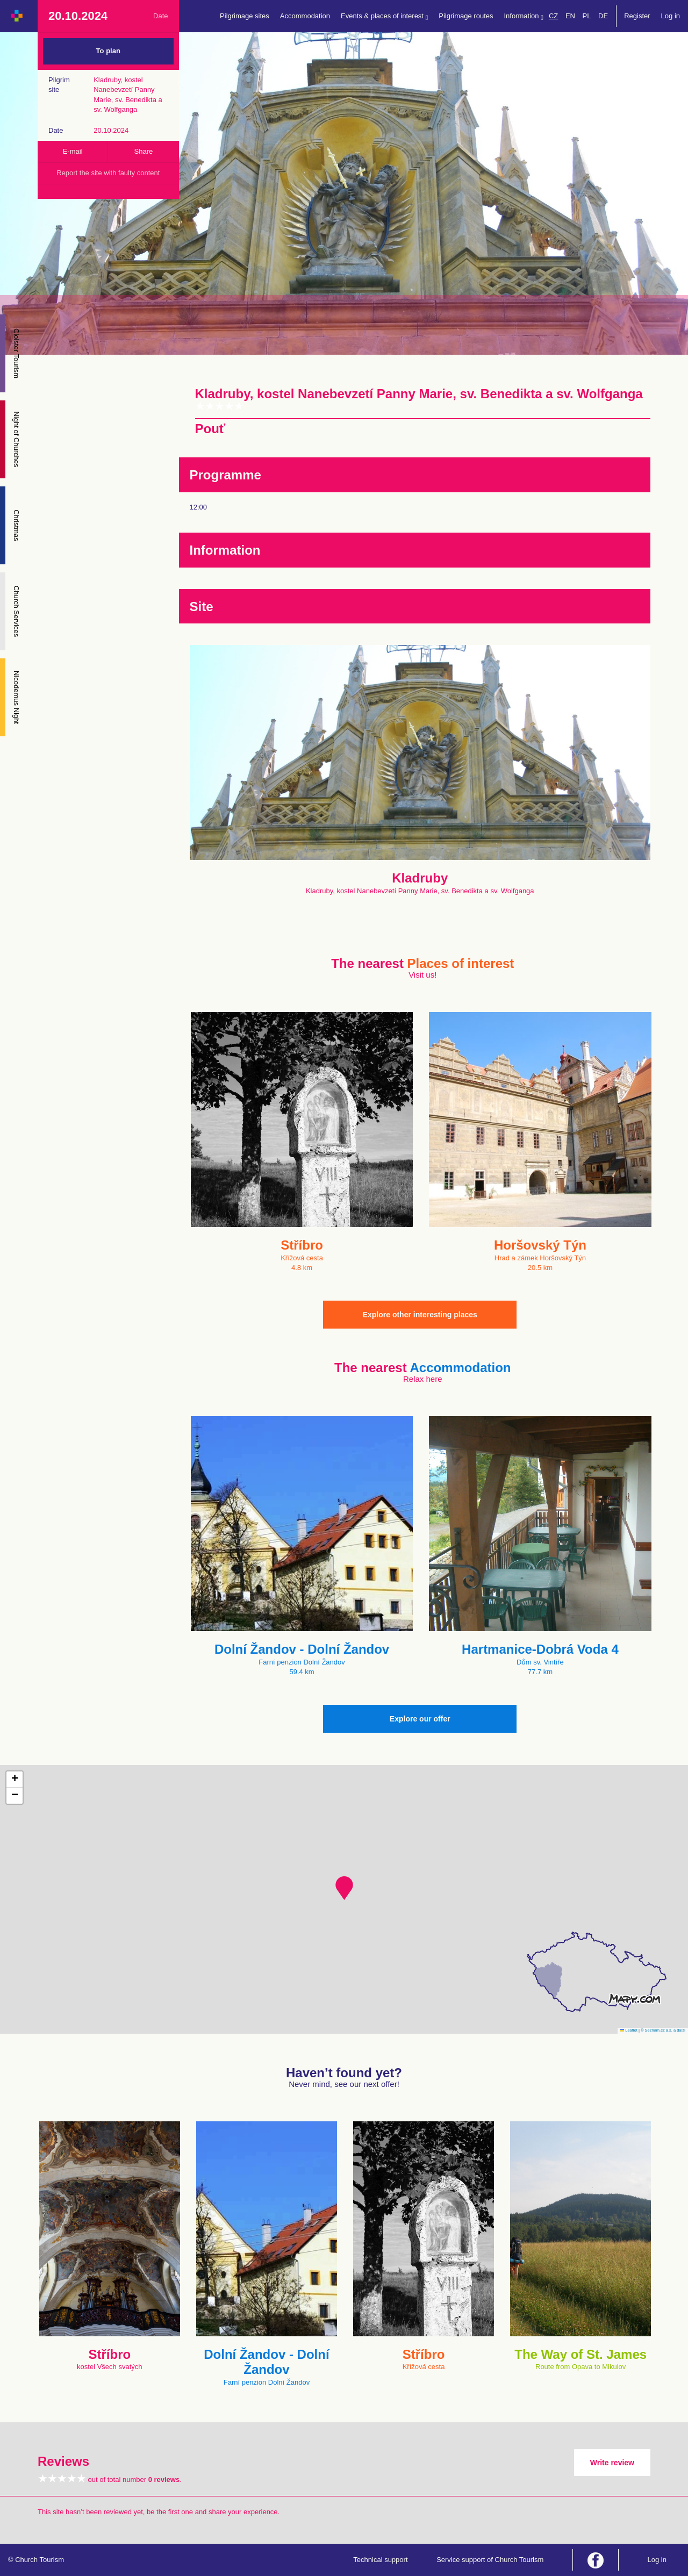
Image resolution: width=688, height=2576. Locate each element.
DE (603, 16)
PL (587, 16)
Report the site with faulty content (108, 173)
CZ (553, 16)
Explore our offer (420, 1718)
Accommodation (305, 16)
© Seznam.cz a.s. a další (663, 2030)
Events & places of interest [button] (384, 16)
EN (570, 16)
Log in (670, 16)
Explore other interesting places (420, 1314)
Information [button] (523, 16)
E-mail (73, 151)
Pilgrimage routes (466, 16)
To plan (108, 51)
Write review (612, 2462)
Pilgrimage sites (244, 16)
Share (143, 151)
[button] (344, 1888)
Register (637, 16)
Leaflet (628, 2030)
